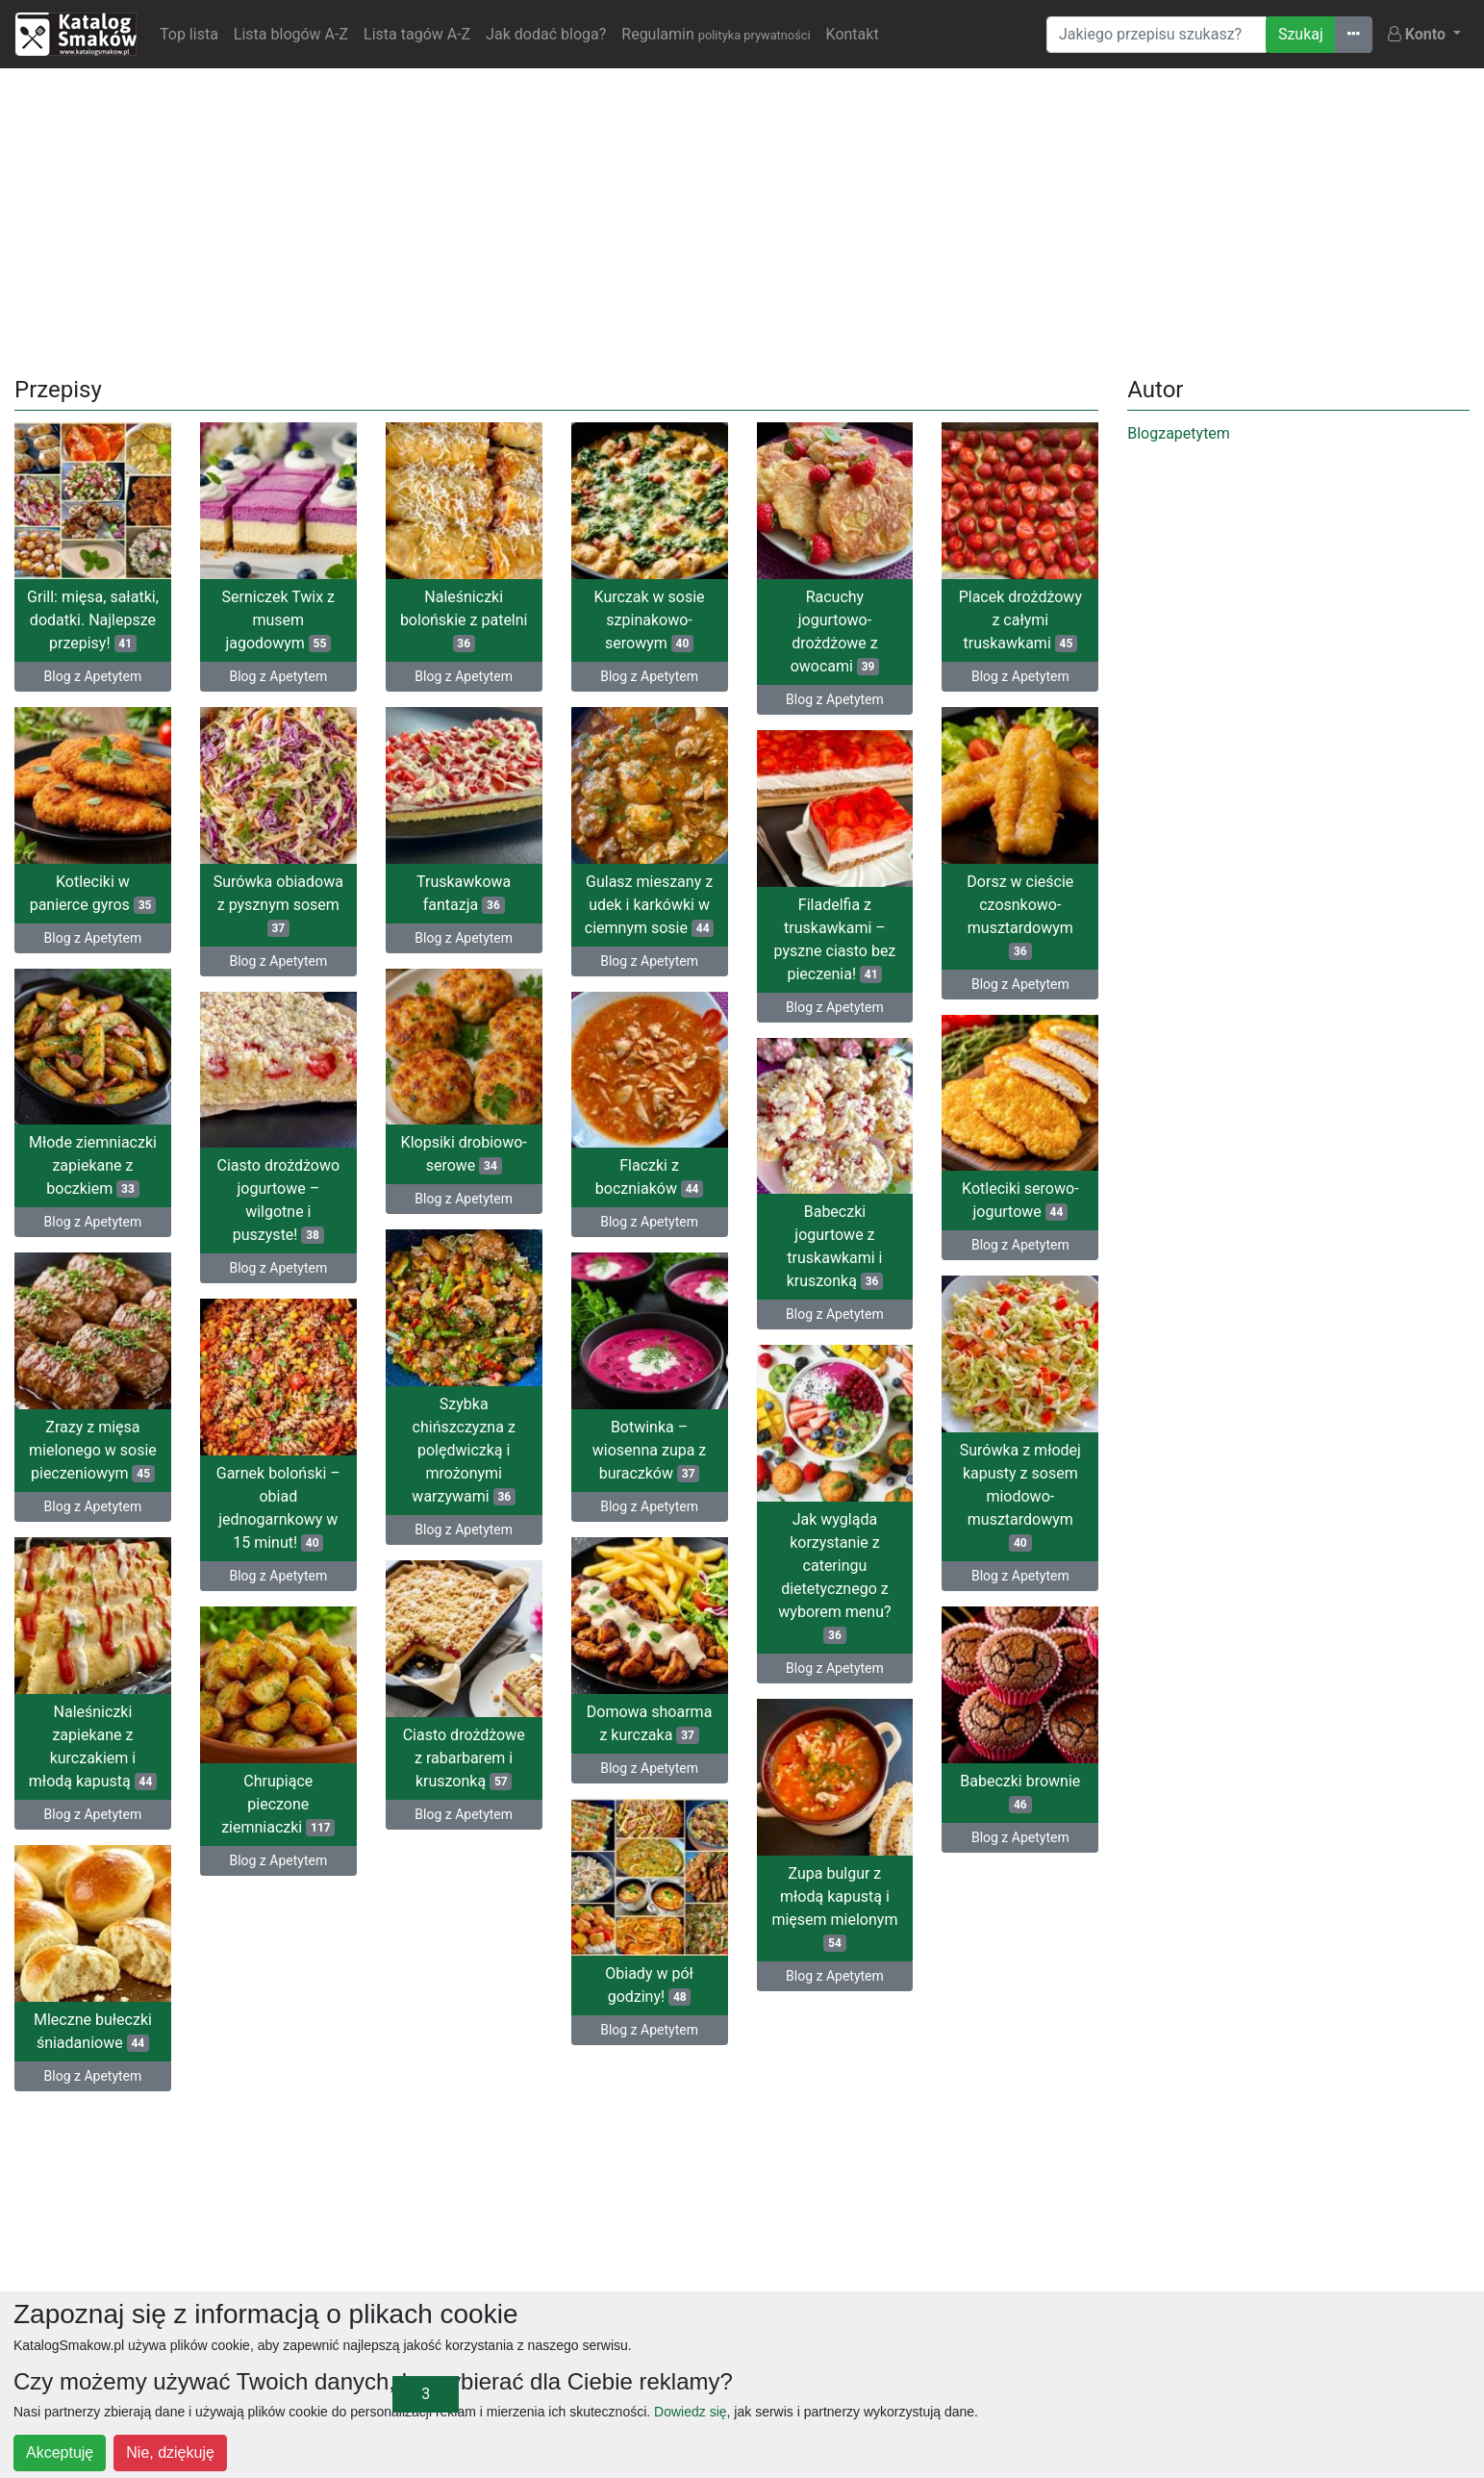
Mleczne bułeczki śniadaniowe (93, 2031)
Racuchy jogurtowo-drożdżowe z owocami (835, 631)
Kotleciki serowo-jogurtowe (1020, 1200)
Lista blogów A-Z (291, 34)
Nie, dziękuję (170, 2452)
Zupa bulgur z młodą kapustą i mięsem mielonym (834, 1908)
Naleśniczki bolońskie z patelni (464, 620)
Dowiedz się (690, 2411)
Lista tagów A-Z (417, 34)
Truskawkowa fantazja (463, 893)
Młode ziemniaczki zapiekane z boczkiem (93, 1165)
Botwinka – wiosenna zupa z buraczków (649, 1450)
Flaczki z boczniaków (649, 1177)
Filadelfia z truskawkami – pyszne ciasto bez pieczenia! (835, 939)
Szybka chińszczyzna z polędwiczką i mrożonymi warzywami (464, 1450)
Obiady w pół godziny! (649, 1985)
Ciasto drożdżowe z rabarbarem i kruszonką (464, 1758)
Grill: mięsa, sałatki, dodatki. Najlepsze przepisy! (93, 620)
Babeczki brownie (1020, 1792)
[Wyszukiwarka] (1156, 34)
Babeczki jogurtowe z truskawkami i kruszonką (835, 1246)
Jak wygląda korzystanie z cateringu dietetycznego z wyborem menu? (834, 1577)
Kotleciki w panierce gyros (93, 893)
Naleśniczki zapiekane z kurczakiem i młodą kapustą (93, 1746)
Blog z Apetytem (93, 676)
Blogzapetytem (1178, 433)
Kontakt (852, 34)
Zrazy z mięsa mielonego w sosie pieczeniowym (93, 1450)
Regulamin (715, 34)
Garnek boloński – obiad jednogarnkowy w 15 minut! (278, 1508)
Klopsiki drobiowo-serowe (464, 1154)
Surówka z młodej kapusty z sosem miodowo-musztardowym (1020, 1496)
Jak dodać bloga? (546, 34)
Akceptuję (59, 2452)
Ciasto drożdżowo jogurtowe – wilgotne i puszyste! (278, 1200)
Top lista (189, 34)
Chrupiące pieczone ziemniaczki (278, 1804)
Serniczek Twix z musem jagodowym (278, 620)
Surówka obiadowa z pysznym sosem (278, 904)
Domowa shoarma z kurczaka (650, 1723)
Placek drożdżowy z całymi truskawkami (1020, 620)
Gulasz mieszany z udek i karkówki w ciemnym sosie (650, 904)
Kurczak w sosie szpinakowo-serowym (649, 620)
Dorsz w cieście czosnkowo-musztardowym (1020, 916)
